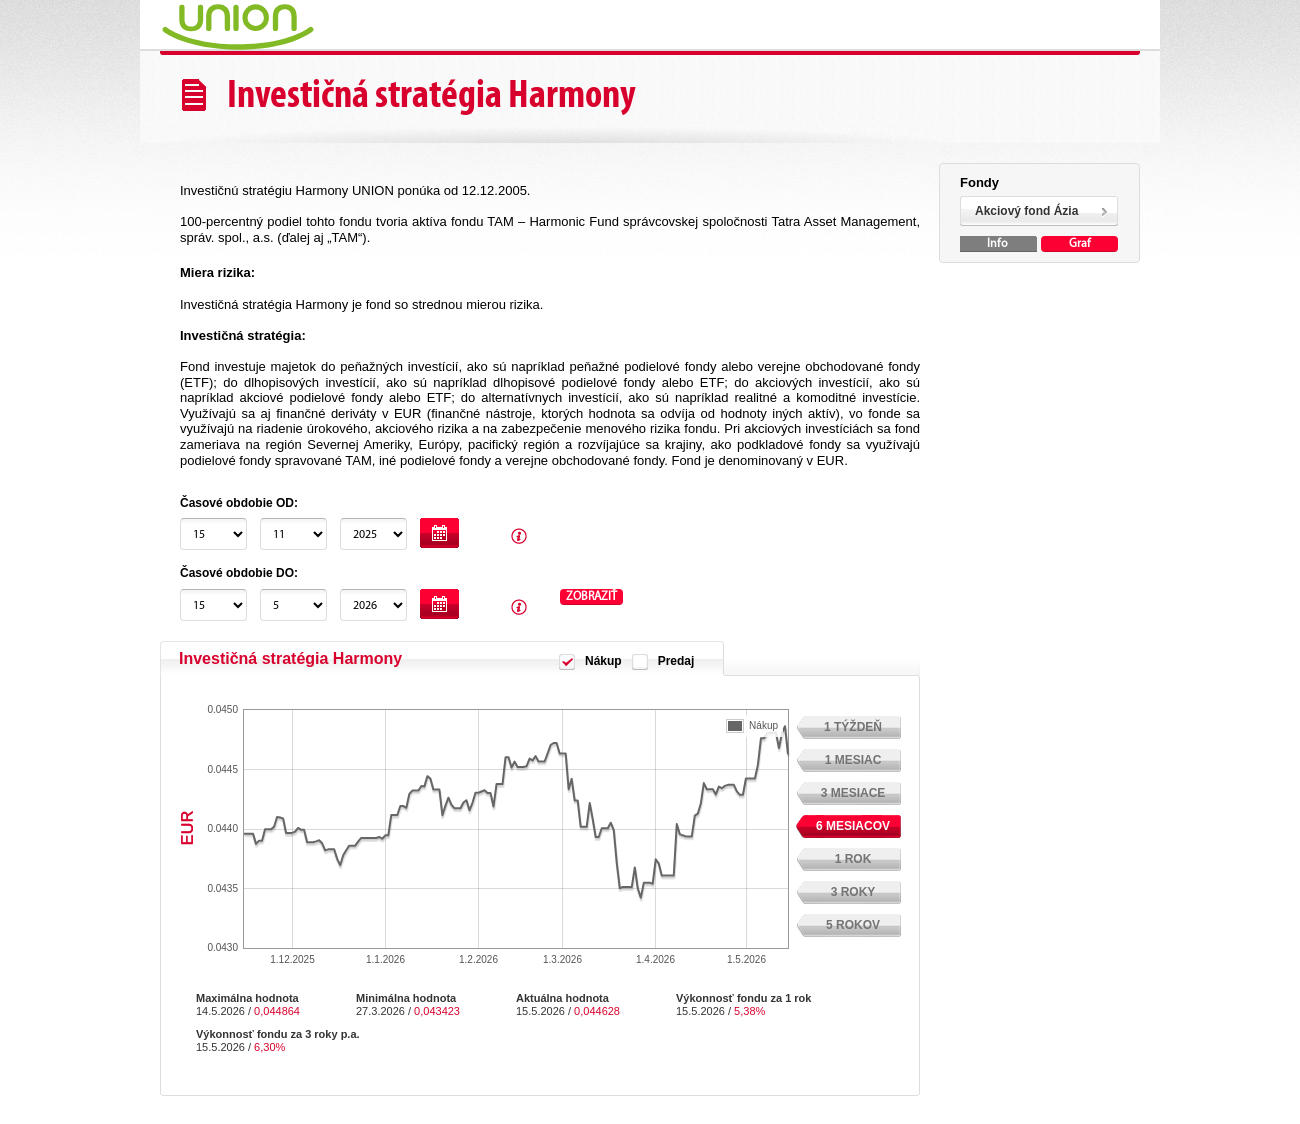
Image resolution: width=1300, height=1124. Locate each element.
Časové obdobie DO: (239, 573)
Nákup (603, 661)
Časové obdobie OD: (239, 503)
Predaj (676, 661)
